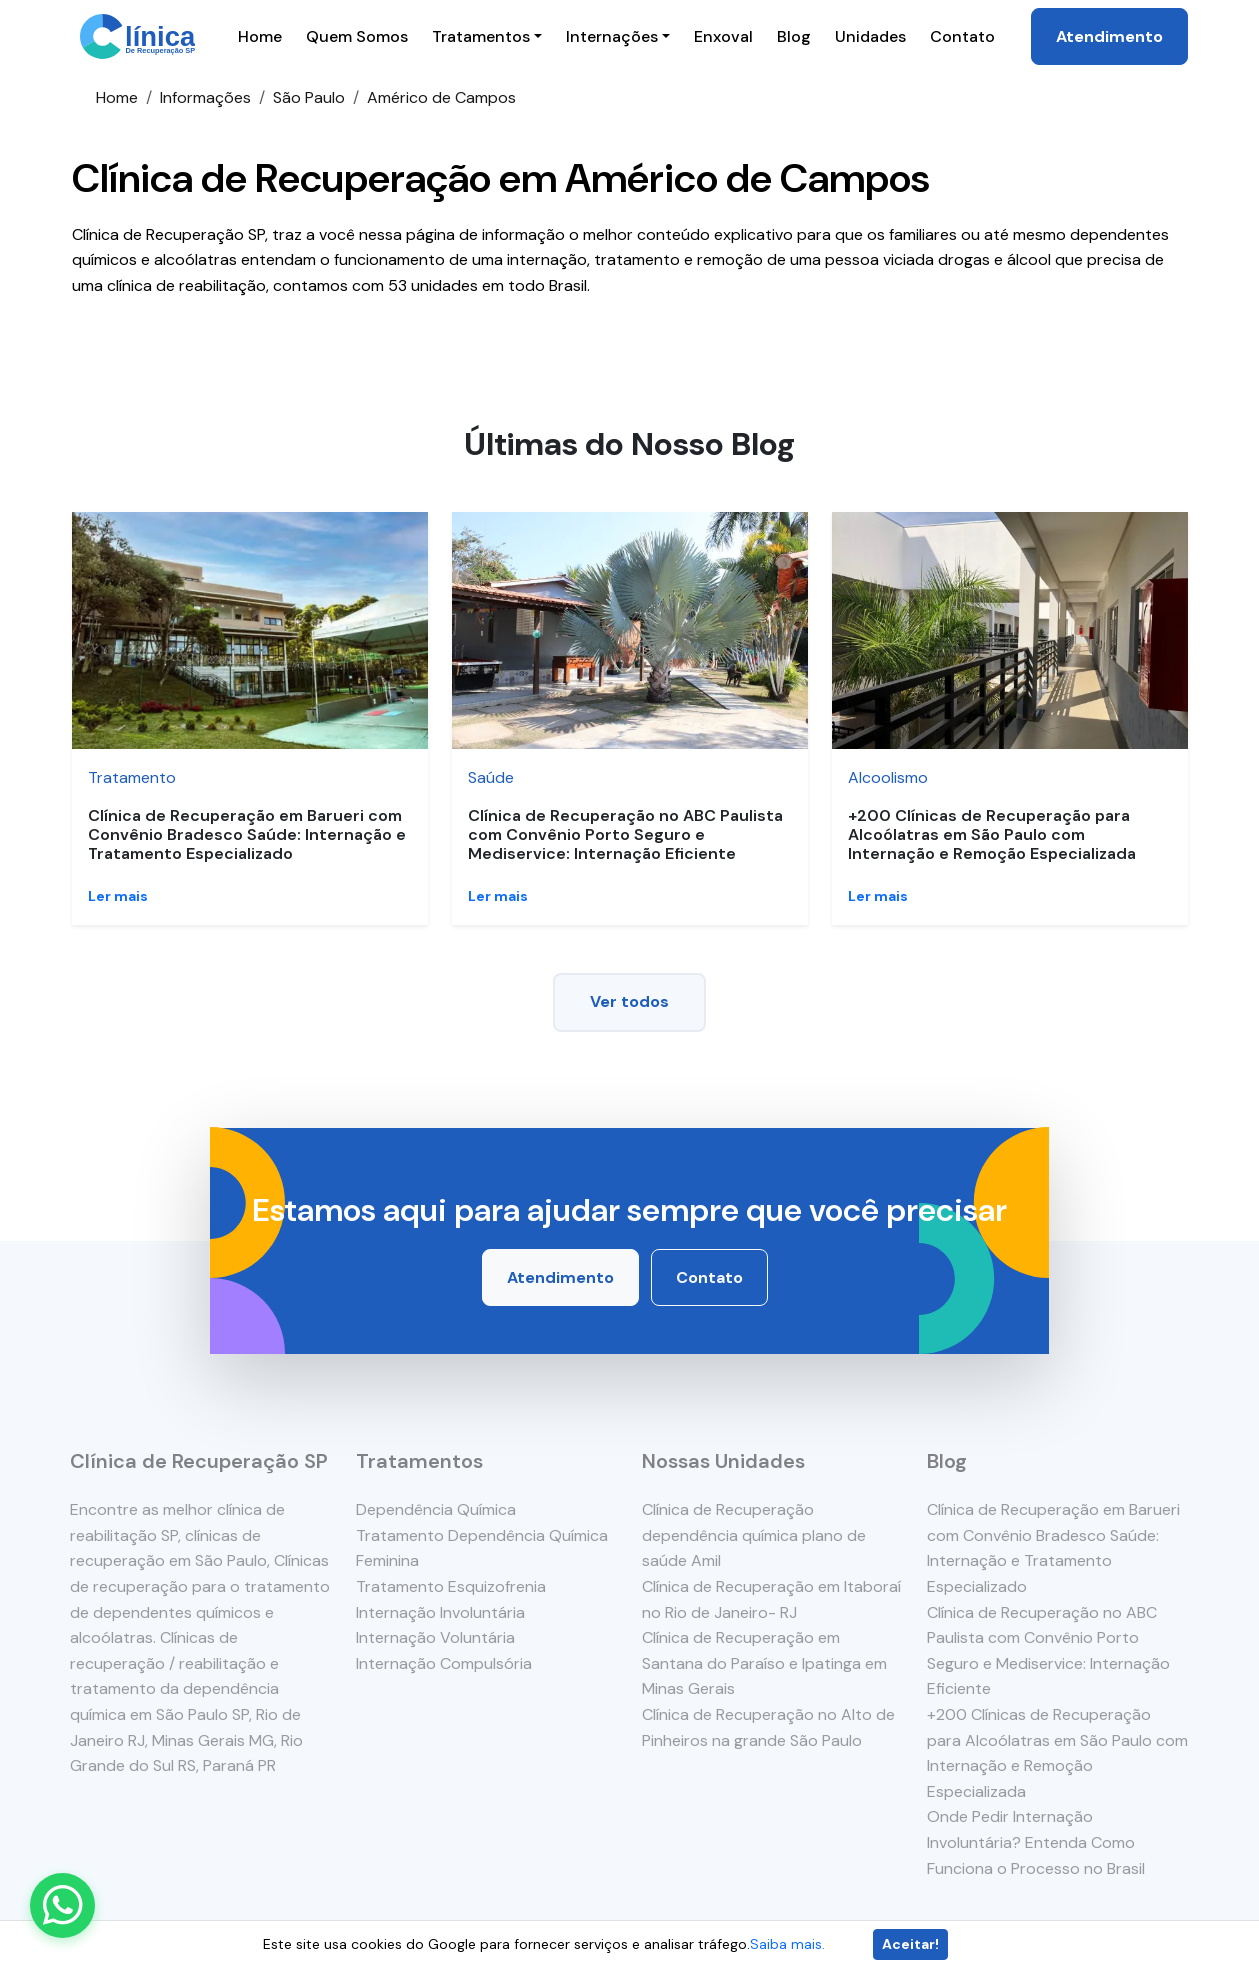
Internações (612, 36)
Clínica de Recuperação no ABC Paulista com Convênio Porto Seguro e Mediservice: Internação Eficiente (625, 834)
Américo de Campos (441, 97)
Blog (794, 36)
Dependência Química (435, 1509)
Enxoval (723, 36)
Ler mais (118, 896)
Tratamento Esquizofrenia (450, 1586)
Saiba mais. (787, 1944)
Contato (962, 36)
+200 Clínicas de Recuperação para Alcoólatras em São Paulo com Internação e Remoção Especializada (992, 834)
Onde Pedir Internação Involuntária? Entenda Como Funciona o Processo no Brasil (1037, 1842)
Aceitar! (910, 1944)
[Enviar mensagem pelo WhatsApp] (62, 1905)
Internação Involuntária (439, 1612)
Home (260, 36)
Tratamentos (481, 36)
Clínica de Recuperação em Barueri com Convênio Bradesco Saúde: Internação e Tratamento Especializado (247, 834)
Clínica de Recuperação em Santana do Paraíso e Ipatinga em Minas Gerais (763, 1663)
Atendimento (1109, 36)
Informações (205, 97)
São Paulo (309, 97)
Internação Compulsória (443, 1663)
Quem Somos (357, 36)
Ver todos (629, 1001)
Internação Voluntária (434, 1637)
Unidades (870, 36)
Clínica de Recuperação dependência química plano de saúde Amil (753, 1535)
